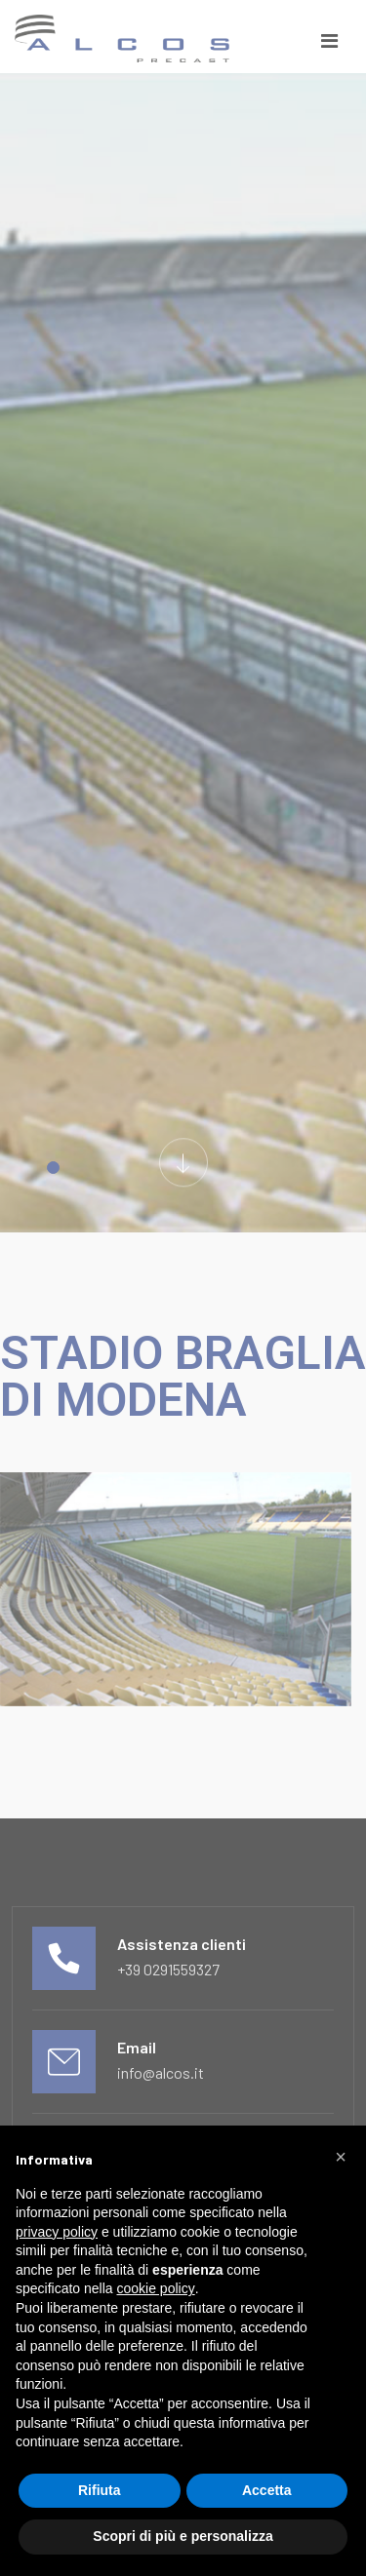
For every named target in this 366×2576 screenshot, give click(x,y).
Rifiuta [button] (99, 2490)
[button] (340, 2156)
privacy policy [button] (57, 2232)
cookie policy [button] (156, 2288)
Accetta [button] (267, 2490)
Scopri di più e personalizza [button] (182, 2536)
